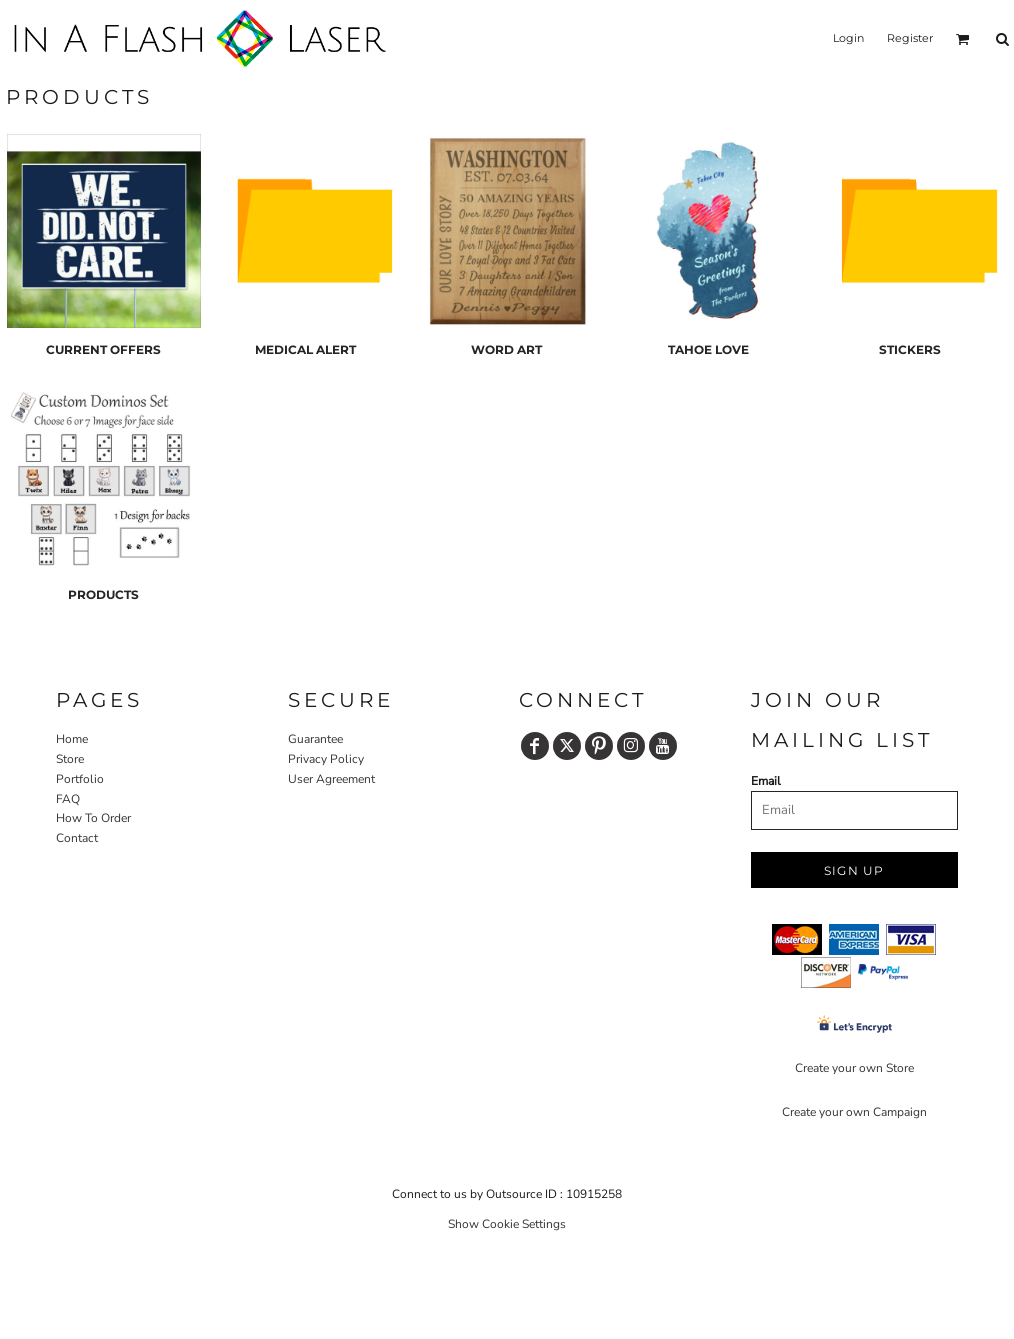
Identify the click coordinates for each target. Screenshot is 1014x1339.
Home (72, 739)
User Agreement (331, 779)
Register (910, 38)
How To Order (93, 818)
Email (766, 781)
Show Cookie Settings (507, 1224)
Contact (77, 838)
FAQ (68, 799)
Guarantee (315, 739)
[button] (963, 39)
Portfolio (80, 779)
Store (70, 759)
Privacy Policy (326, 759)
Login (848, 38)
